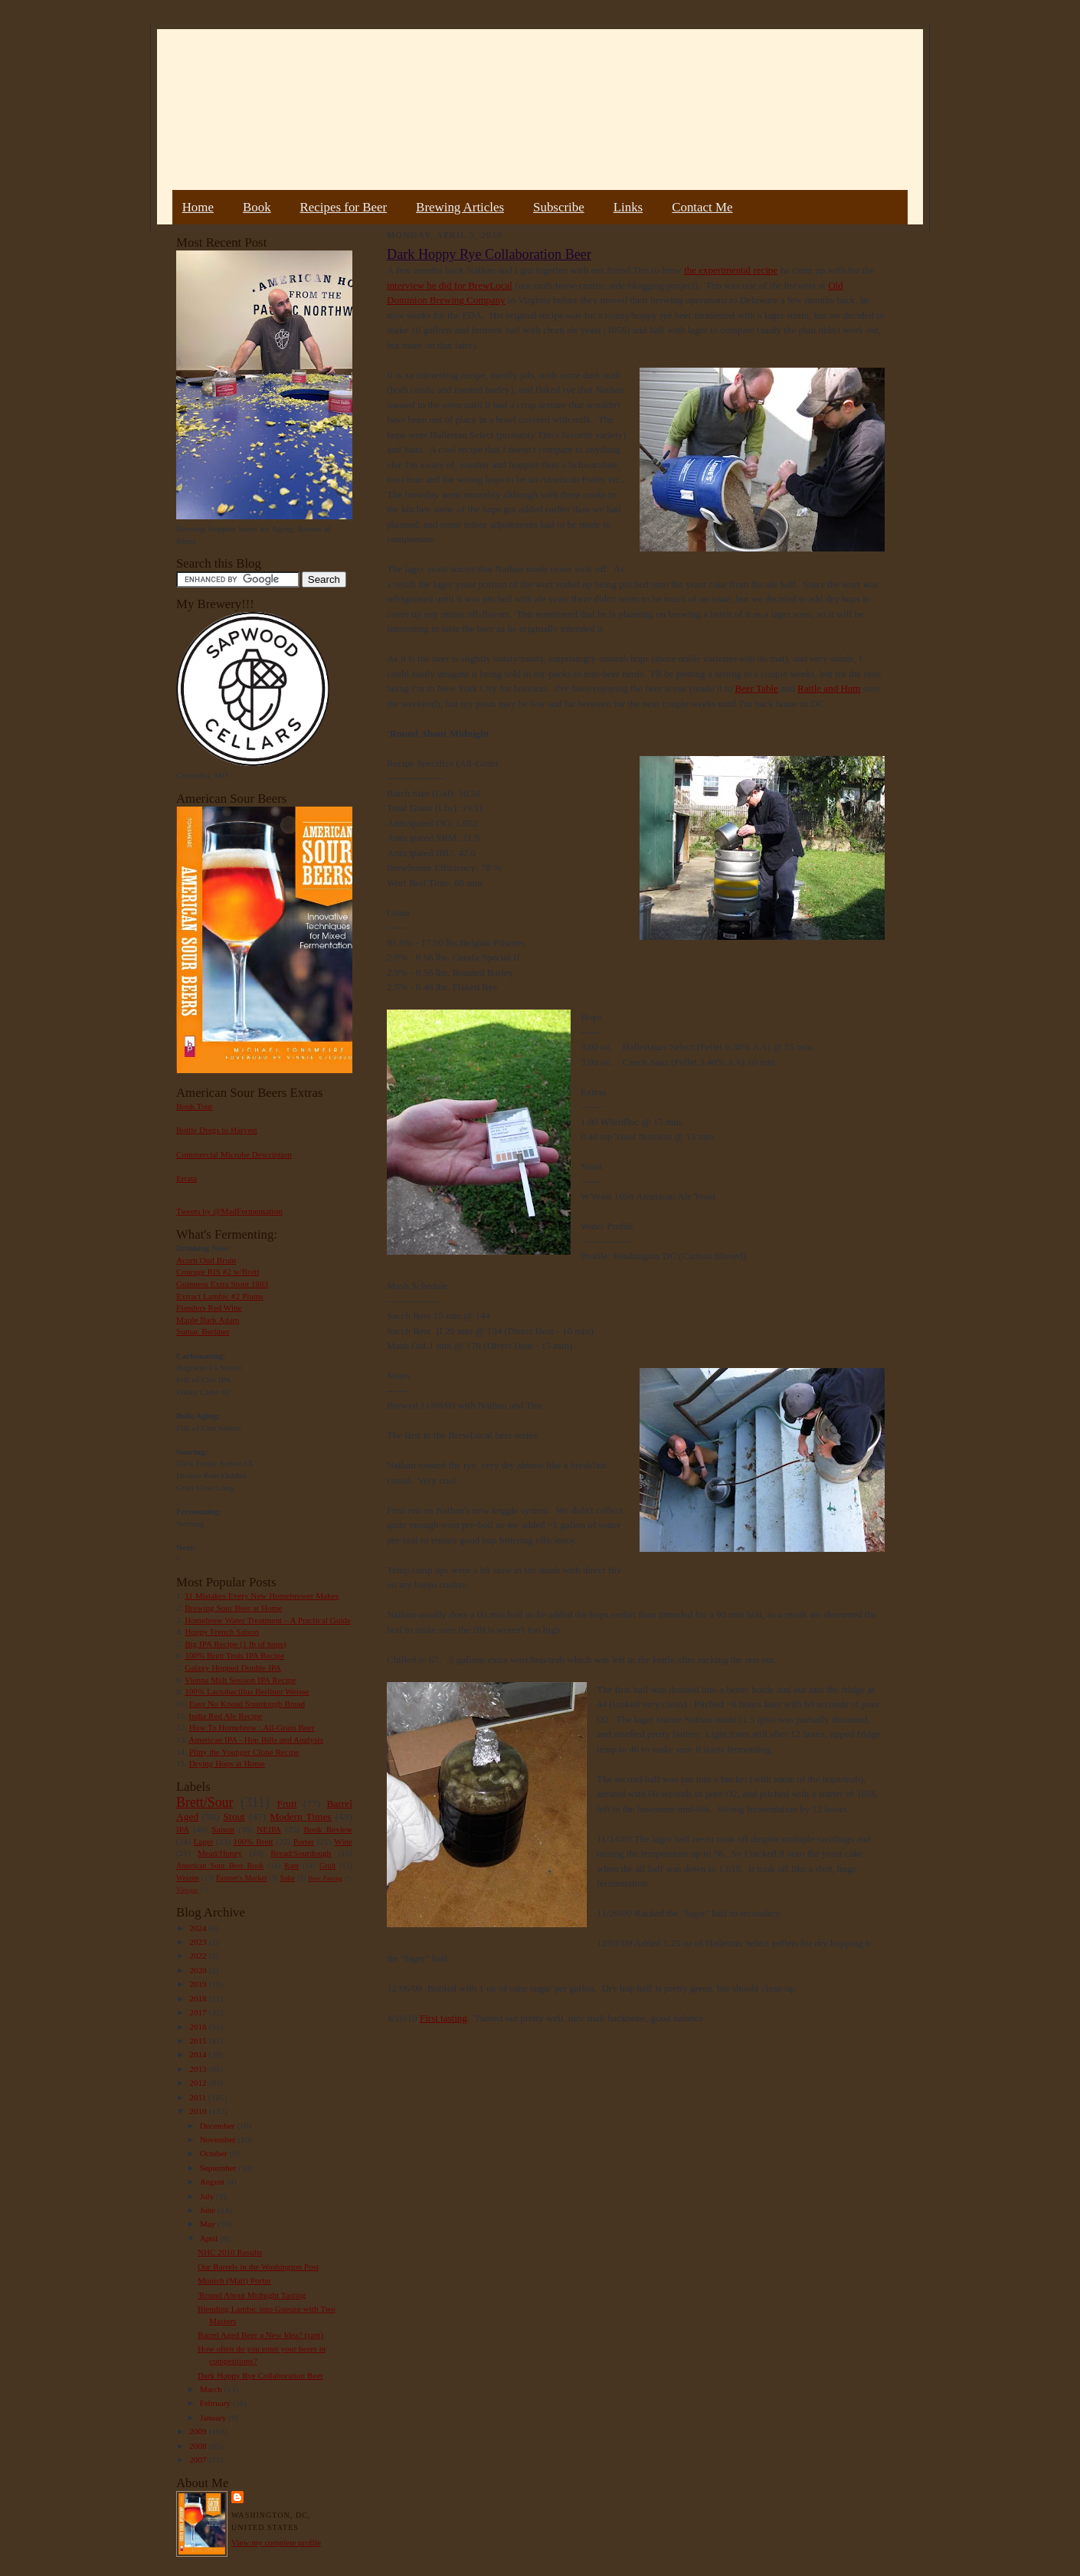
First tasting (443, 2018)
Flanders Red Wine (209, 1307)
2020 (198, 1970)
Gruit (327, 1865)
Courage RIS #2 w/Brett (217, 1271)
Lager (203, 1841)
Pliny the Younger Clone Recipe (244, 1751)
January (214, 2417)
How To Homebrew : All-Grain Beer (252, 1727)
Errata (186, 1178)
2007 (198, 2459)
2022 (198, 1955)
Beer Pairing (325, 1878)
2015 (198, 2040)
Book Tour (194, 1106)
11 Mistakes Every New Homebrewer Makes (262, 1595)
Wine (343, 1841)
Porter (303, 1841)
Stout (234, 1816)
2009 (198, 2431)
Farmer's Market (241, 1878)
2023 (198, 1941)
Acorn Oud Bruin (206, 1260)
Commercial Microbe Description (234, 1154)
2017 (198, 2012)
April (210, 2238)
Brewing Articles (460, 207)
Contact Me (702, 207)
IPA (182, 1829)
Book (257, 207)
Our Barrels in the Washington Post (258, 2266)
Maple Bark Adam (208, 1319)
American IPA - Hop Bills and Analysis (255, 1739)
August (213, 2181)
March (212, 2389)
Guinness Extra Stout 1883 (222, 1283)
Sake (288, 1878)
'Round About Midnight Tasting (252, 2294)
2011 (198, 2097)
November (219, 2139)
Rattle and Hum (828, 688)
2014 (198, 2054)
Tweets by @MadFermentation (229, 1211)
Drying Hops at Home (227, 1763)
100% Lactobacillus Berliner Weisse (247, 1691)
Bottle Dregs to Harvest (216, 1129)
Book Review (327, 1829)
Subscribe (558, 207)
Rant (291, 1865)
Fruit (286, 1803)
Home (198, 207)
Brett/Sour (204, 1802)
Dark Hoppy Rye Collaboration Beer (260, 2375)
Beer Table (756, 688)
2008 (198, 2445)
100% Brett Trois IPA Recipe (234, 1655)
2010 (198, 2111)
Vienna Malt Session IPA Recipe (240, 1679)
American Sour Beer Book (219, 1865)
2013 (198, 2069)
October (215, 2153)
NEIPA (269, 1829)
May (209, 2223)
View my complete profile (276, 2542)
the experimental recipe (730, 270)
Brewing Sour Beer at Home (233, 1607)
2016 (198, 2026)
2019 (198, 1983)
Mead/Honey (220, 1853)
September (219, 2167)
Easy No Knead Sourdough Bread (247, 1703)
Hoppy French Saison (222, 1631)
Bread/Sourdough (300, 1853)
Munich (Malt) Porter (234, 2280)
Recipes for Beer (344, 207)
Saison (222, 1829)
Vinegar (187, 1890)
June (209, 2209)
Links (628, 207)
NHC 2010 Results (230, 2252)
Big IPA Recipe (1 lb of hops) (235, 1643)
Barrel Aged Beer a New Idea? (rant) (260, 2334)
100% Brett (253, 1841)
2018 (198, 1998)
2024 (198, 1928)
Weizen (187, 1878)
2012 (198, 2082)
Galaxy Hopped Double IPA (233, 1667)
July (208, 2196)
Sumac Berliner (203, 1331)
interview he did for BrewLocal (449, 285)
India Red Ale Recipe (225, 1715)
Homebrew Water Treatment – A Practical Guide (268, 1620)
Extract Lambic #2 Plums (219, 1296)
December (218, 2125)
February (216, 2402)
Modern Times (300, 1816)
